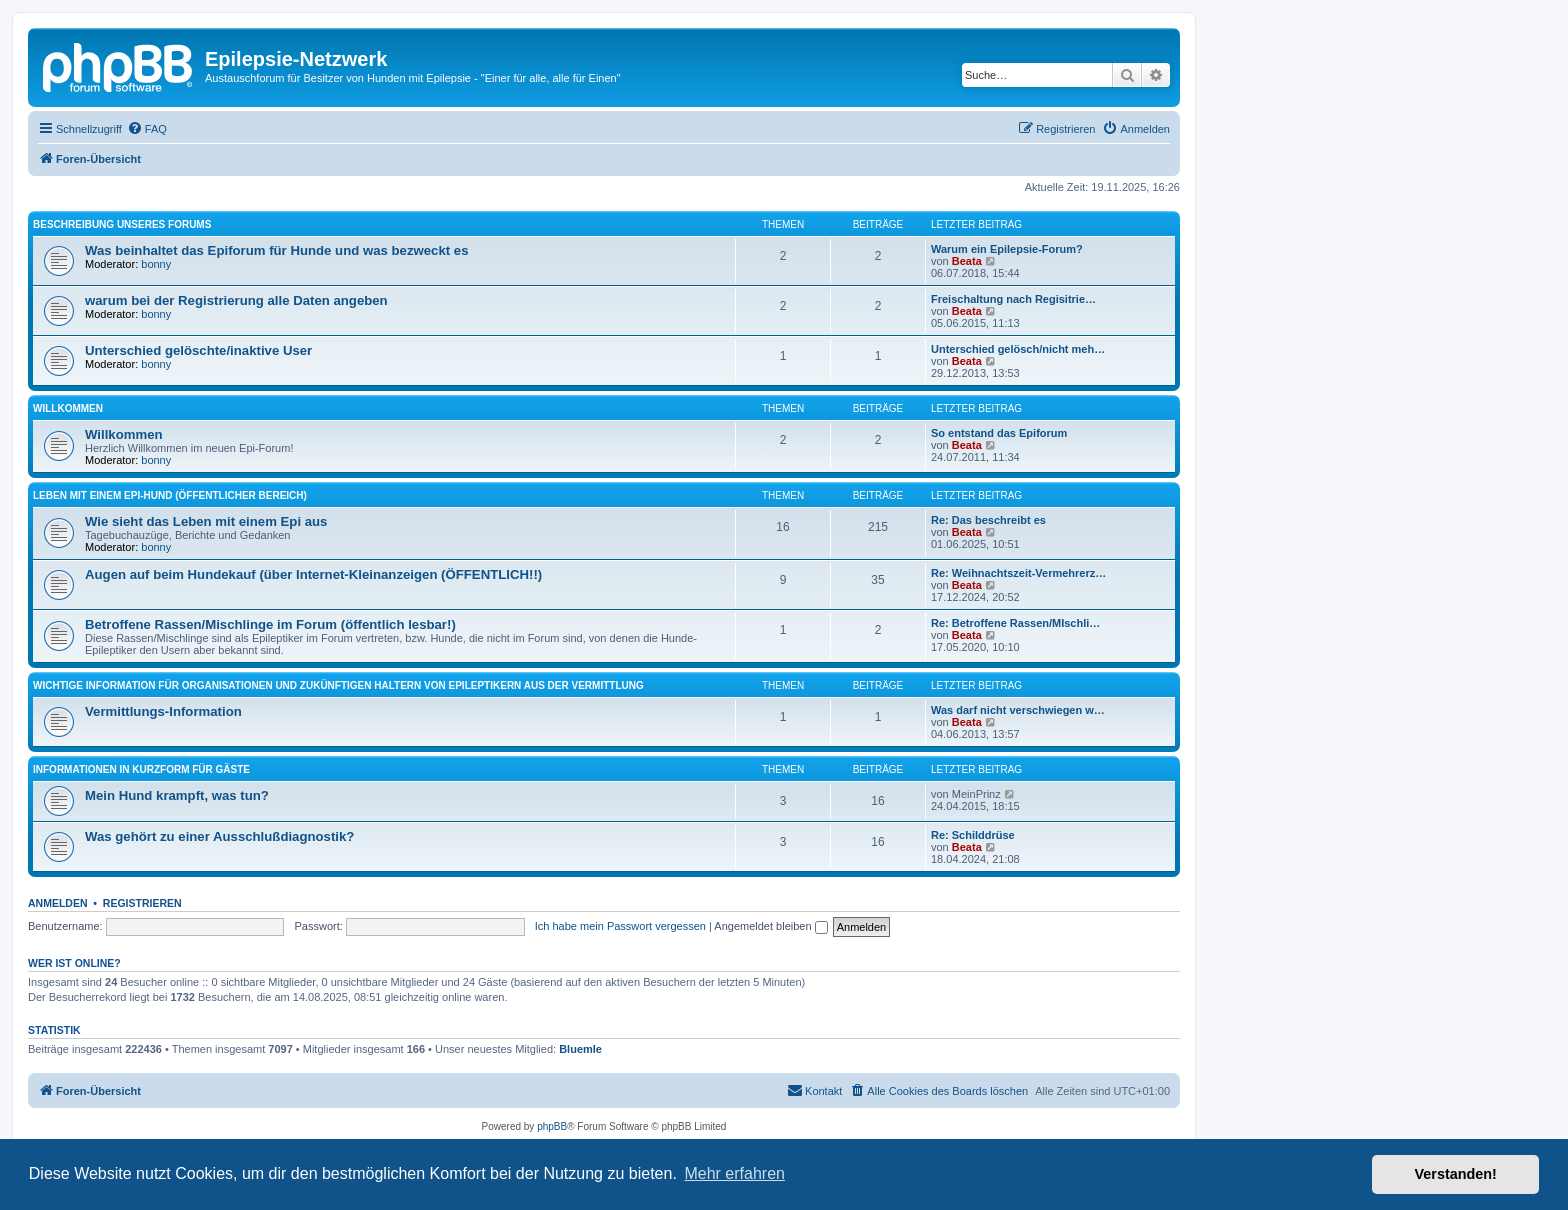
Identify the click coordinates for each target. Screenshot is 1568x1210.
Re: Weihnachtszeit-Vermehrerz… (1018, 573)
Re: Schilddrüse (973, 835)
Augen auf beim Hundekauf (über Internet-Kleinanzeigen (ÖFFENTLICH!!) (313, 574)
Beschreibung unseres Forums (122, 224)
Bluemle (580, 1049)
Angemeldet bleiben (770, 926)
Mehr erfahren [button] (734, 1173)
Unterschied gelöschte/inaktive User (198, 350)
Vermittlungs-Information (163, 711)
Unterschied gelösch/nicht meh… (1018, 349)
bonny (156, 264)
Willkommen (68, 408)
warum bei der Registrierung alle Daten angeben (236, 300)
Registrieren (142, 903)
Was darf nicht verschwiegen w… (1018, 710)
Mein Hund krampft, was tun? (177, 795)
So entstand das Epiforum (999, 433)
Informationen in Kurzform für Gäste (141, 769)
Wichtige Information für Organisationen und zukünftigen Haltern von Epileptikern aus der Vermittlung (338, 685)
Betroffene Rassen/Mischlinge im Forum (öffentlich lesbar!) (270, 624)
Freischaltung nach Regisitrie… (1013, 299)
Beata (967, 261)
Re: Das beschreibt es (988, 520)
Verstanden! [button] (1456, 1174)
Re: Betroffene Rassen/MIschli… (1015, 623)
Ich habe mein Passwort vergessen (620, 926)
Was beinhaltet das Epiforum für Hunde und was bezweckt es (276, 250)
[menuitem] (147, 129)
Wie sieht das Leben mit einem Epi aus (206, 521)
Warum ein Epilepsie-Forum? (1007, 249)
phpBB (552, 1126)
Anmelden (58, 903)
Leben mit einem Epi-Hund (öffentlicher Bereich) (170, 495)
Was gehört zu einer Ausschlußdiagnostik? (219, 836)
